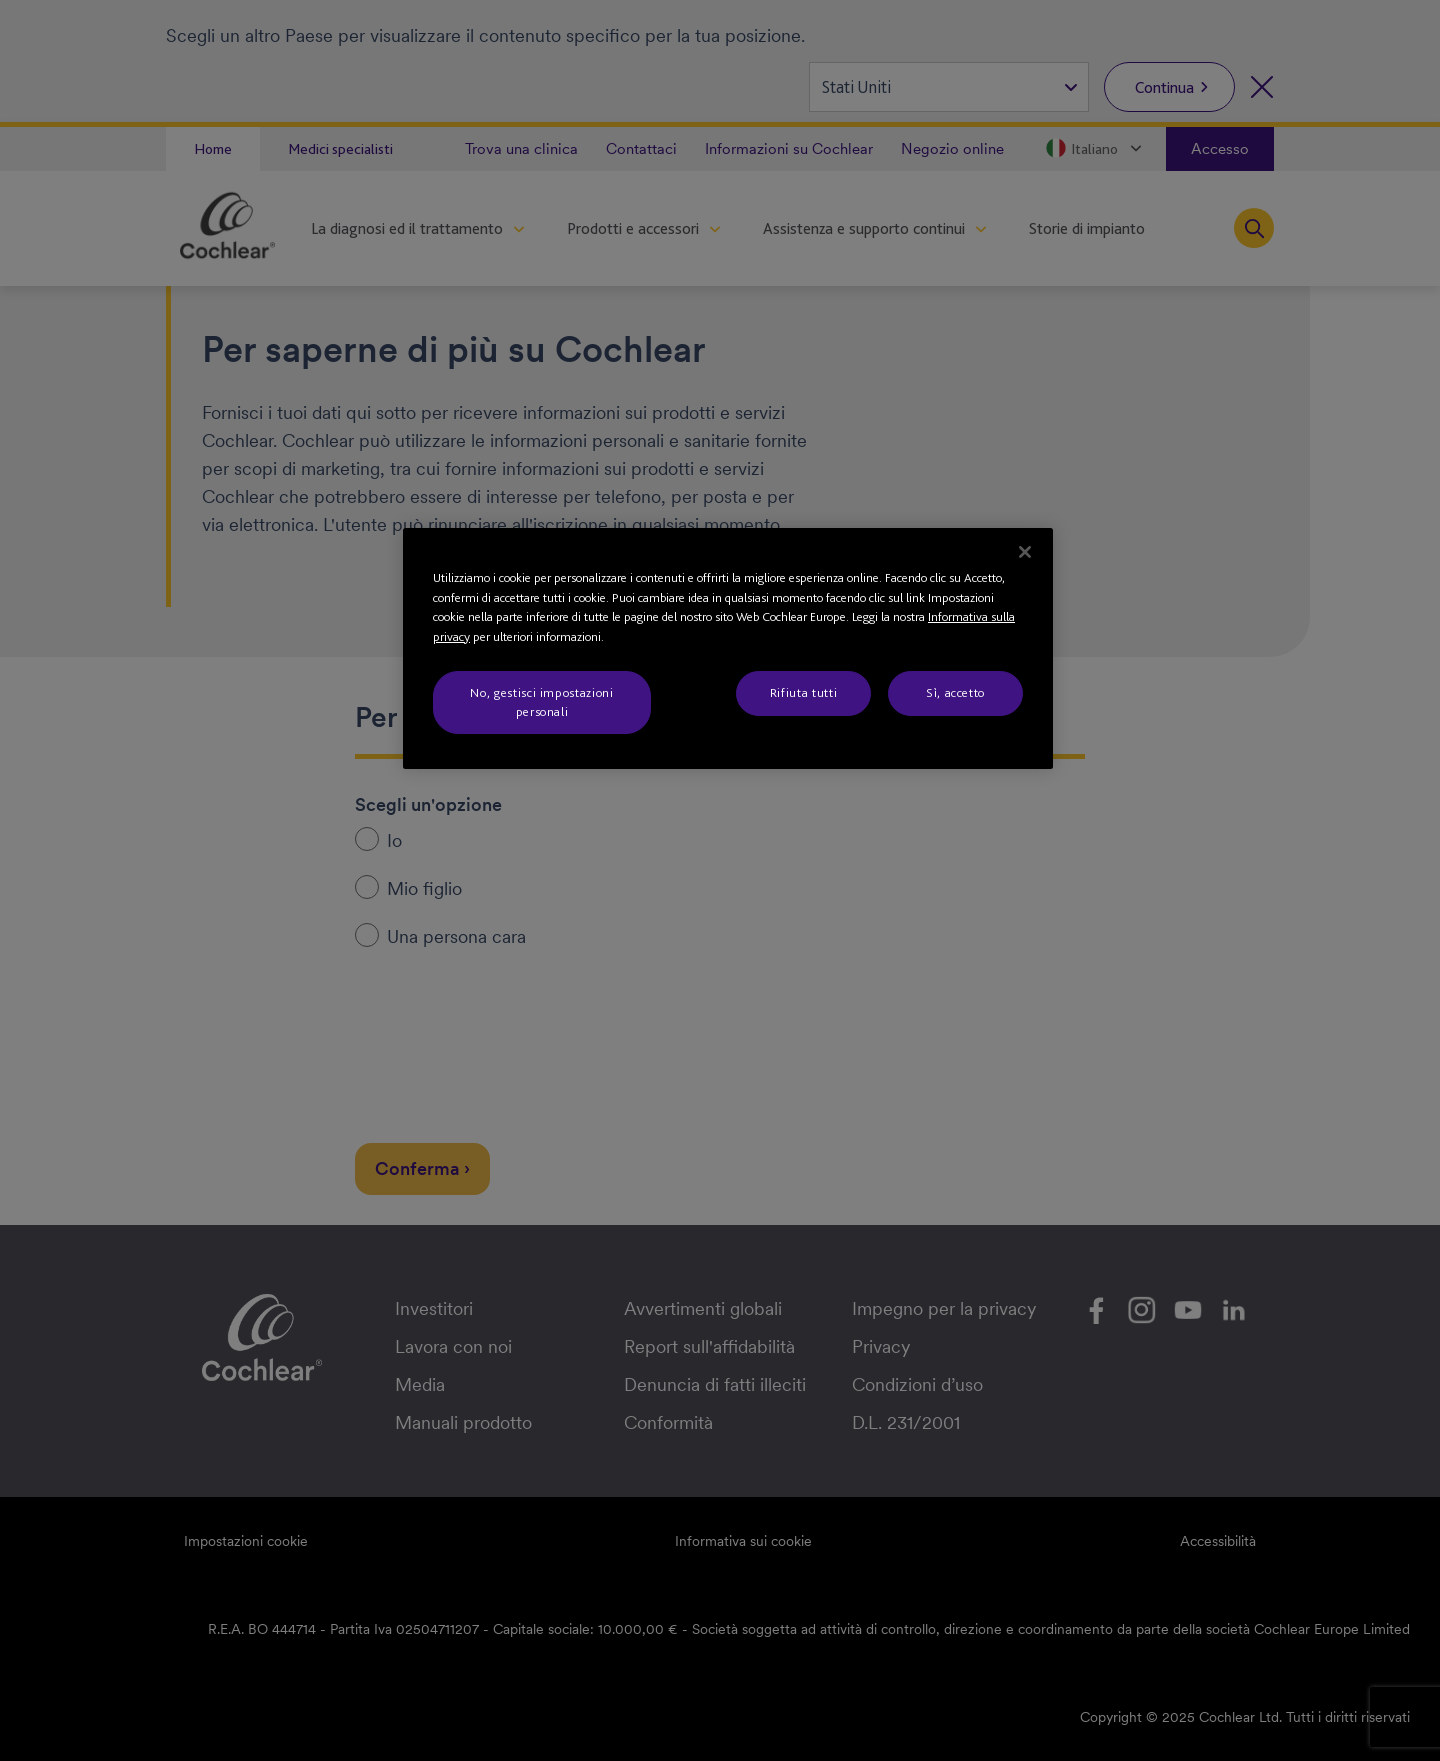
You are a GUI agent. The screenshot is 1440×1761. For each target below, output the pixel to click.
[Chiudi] (1025, 552)
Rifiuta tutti (803, 692)
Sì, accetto (955, 692)
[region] (728, 648)
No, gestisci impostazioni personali (541, 701)
